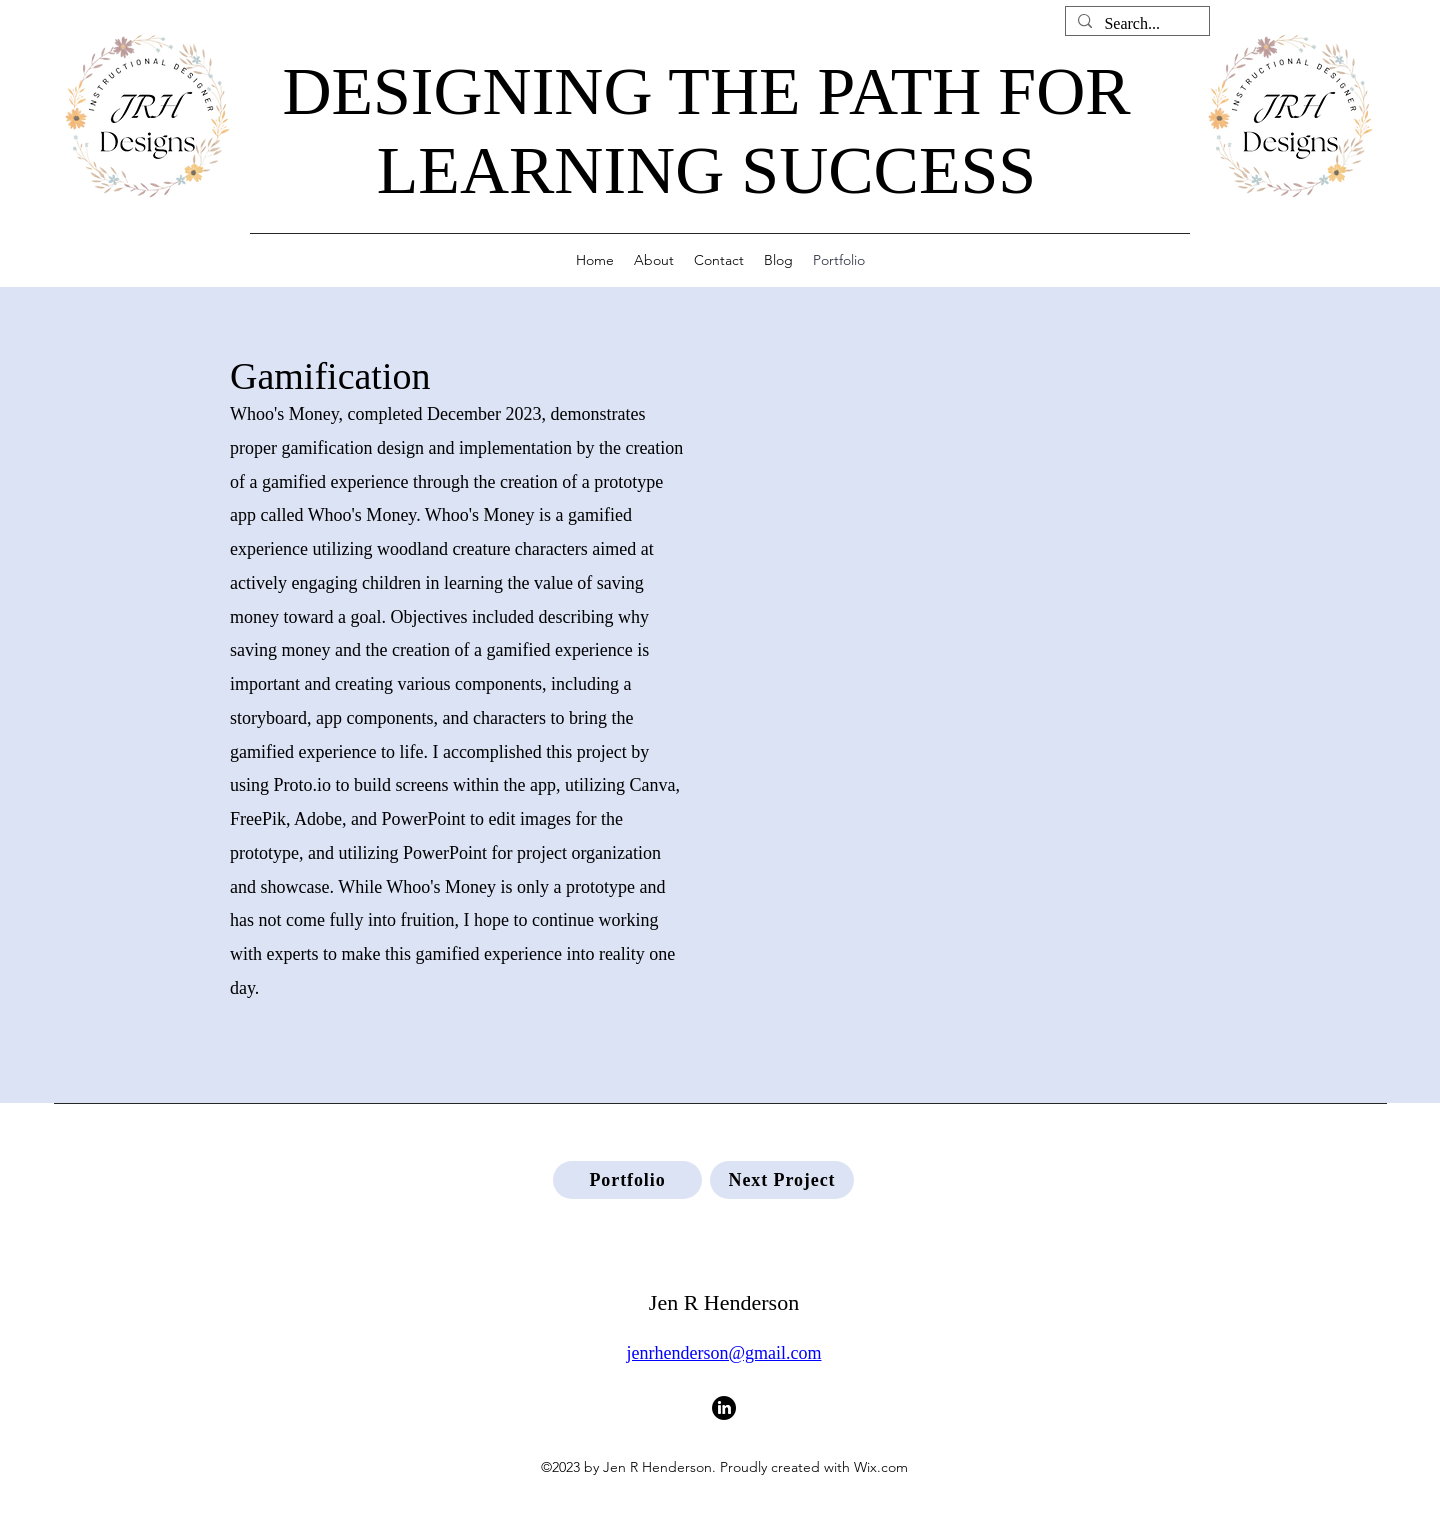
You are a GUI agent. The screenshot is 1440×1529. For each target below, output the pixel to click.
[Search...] (1135, 24)
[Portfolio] (627, 1180)
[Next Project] (782, 1180)
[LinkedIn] (724, 1408)
